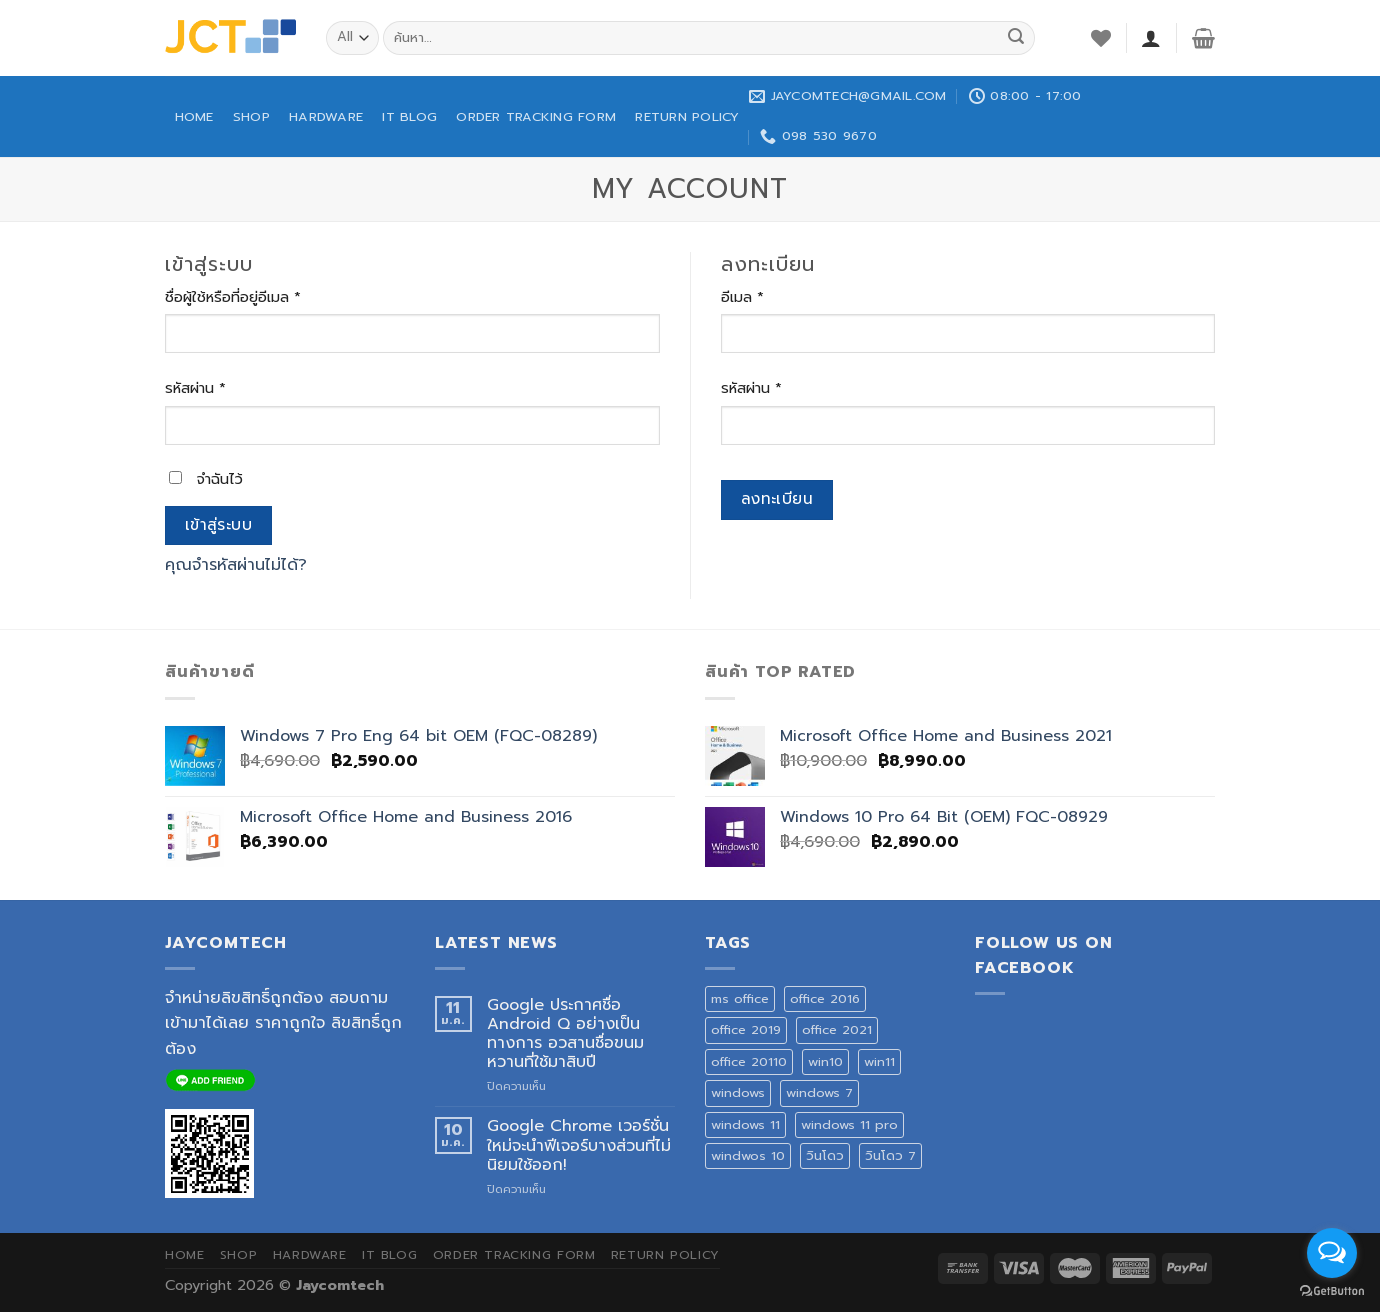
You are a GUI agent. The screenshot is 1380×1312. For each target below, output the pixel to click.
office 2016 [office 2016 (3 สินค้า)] (825, 998)
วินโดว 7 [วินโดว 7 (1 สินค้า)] (890, 1155)
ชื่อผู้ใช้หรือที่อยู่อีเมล (233, 297)
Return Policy (687, 116)
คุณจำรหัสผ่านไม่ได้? (236, 565)
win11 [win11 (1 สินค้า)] (879, 1061)
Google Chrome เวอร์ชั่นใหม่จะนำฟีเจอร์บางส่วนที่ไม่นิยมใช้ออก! (579, 1146)
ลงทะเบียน (777, 499)
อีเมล (742, 297)
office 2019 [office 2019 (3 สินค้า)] (746, 1029)
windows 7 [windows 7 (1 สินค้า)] (819, 1092)
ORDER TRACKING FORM (536, 116)
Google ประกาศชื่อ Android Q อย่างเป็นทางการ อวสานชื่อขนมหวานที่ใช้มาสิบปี (565, 1034)
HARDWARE (326, 116)
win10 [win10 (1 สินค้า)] (825, 1061)
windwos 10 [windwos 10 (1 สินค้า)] (748, 1155)
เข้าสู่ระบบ (219, 525)
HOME (194, 116)
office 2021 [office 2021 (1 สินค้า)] (837, 1029)
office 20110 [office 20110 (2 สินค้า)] (749, 1061)
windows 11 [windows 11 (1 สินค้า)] (745, 1124)
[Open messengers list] (1332, 1253)
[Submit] (1016, 38)
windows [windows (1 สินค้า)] (738, 1092)
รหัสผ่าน (195, 388)
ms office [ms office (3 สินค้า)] (740, 998)
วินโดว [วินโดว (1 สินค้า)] (825, 1155)
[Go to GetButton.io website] (1332, 1291)
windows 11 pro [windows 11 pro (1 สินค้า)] (849, 1124)
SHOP (251, 116)
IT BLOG (409, 116)
